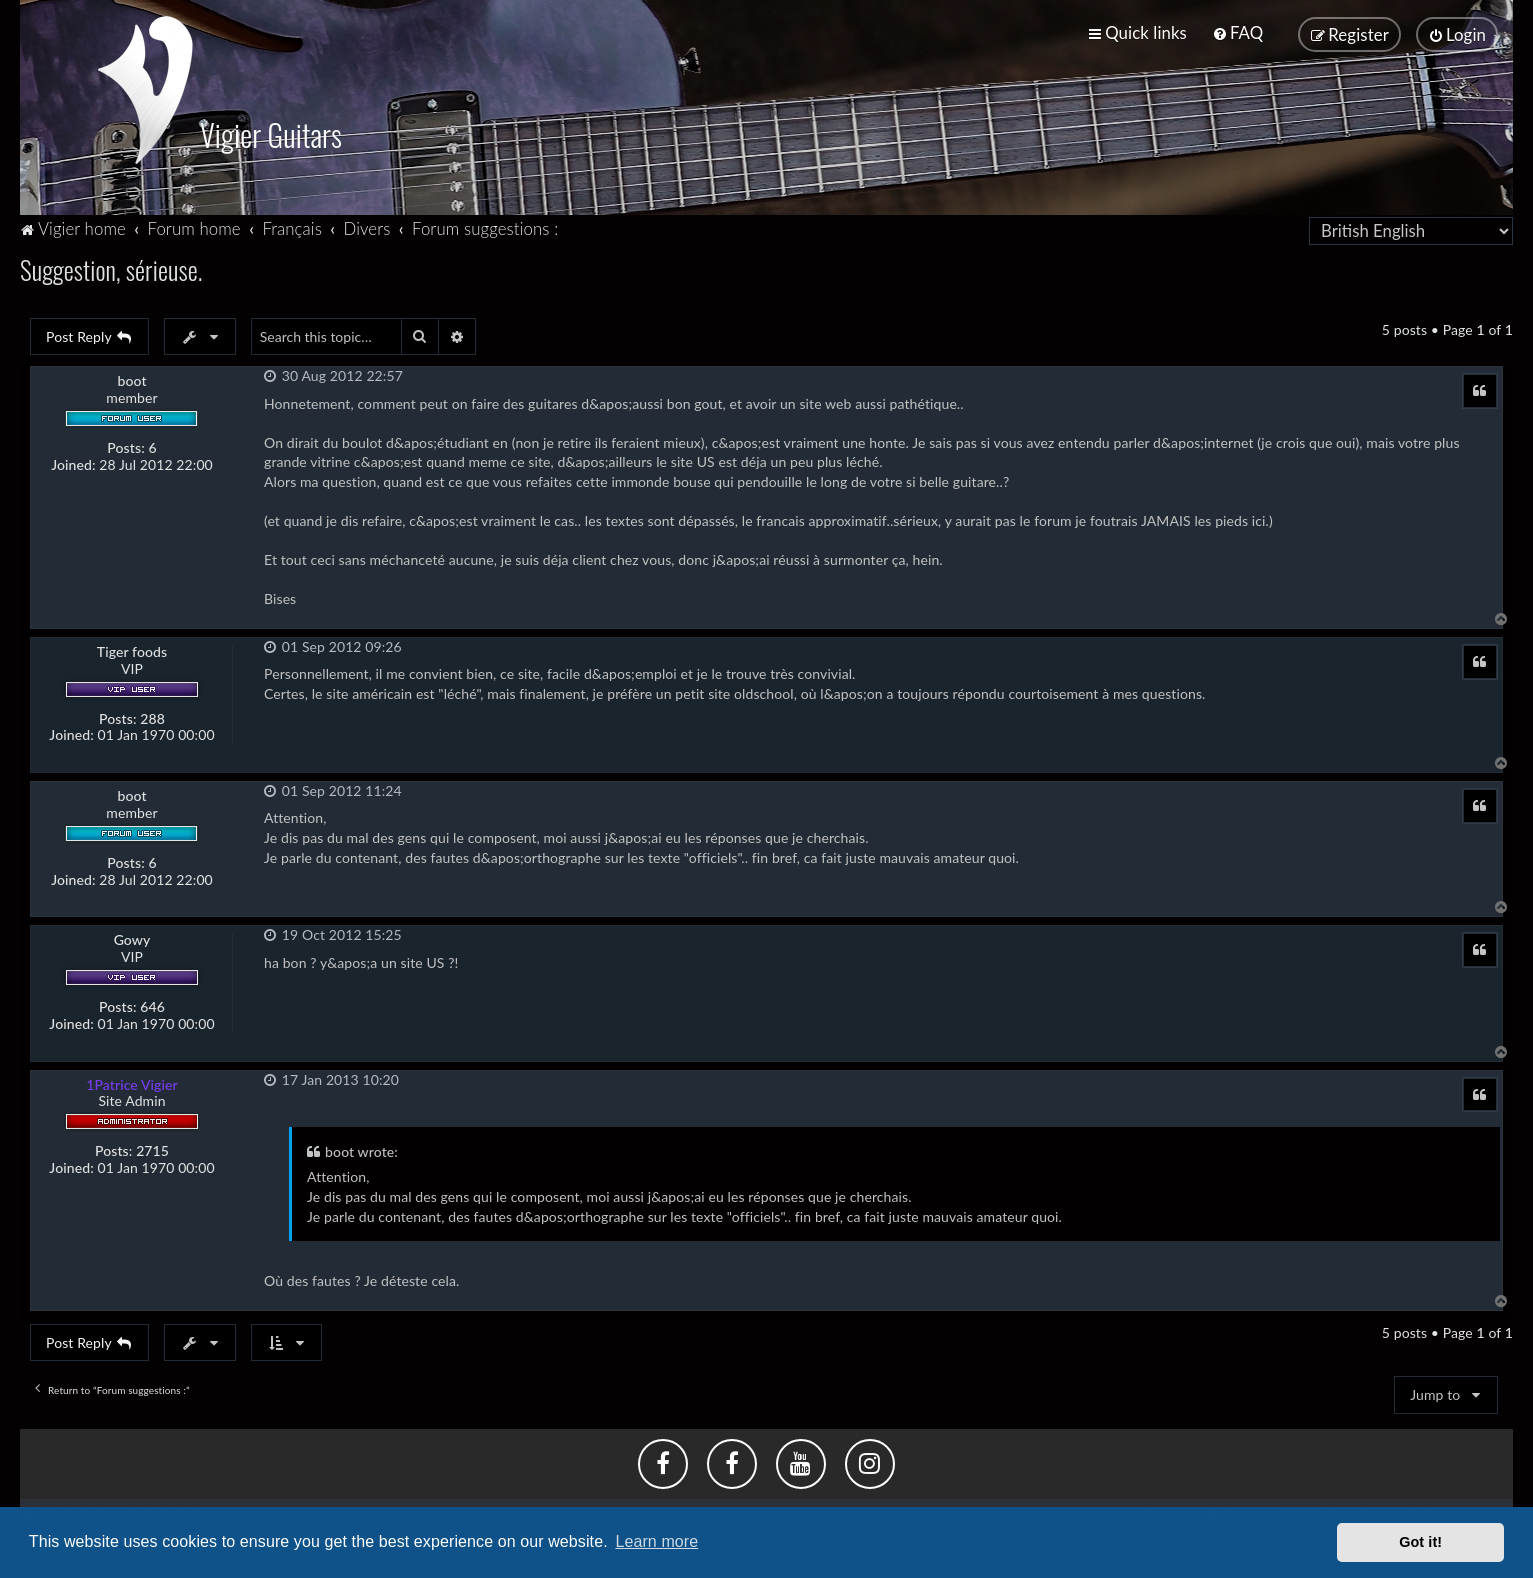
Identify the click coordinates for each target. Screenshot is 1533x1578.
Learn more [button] (656, 1541)
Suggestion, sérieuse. (111, 260)
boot (131, 372)
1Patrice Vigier (132, 1075)
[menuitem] (1237, 29)
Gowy (132, 932)
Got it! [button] (1420, 1542)
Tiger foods (132, 643)
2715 (152, 1142)
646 (152, 998)
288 (152, 710)
